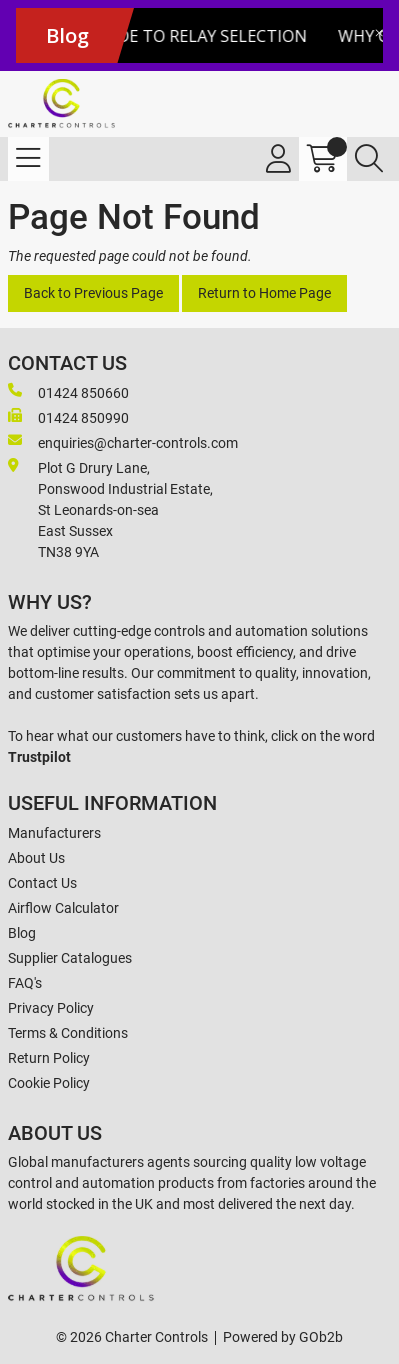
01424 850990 (68, 417)
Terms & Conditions (68, 1033)
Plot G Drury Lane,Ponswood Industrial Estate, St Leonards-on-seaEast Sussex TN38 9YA (110, 509)
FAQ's (25, 983)
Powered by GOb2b (283, 1337)
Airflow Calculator (63, 908)
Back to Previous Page (93, 293)
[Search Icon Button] (369, 159)
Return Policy (49, 1058)
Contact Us (42, 883)
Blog (22, 933)
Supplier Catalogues (70, 958)
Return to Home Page (264, 293)
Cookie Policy (49, 1083)
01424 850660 (68, 392)
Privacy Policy (51, 1008)
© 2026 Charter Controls (132, 1337)
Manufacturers (54, 833)
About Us (36, 858)
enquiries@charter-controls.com (123, 442)
